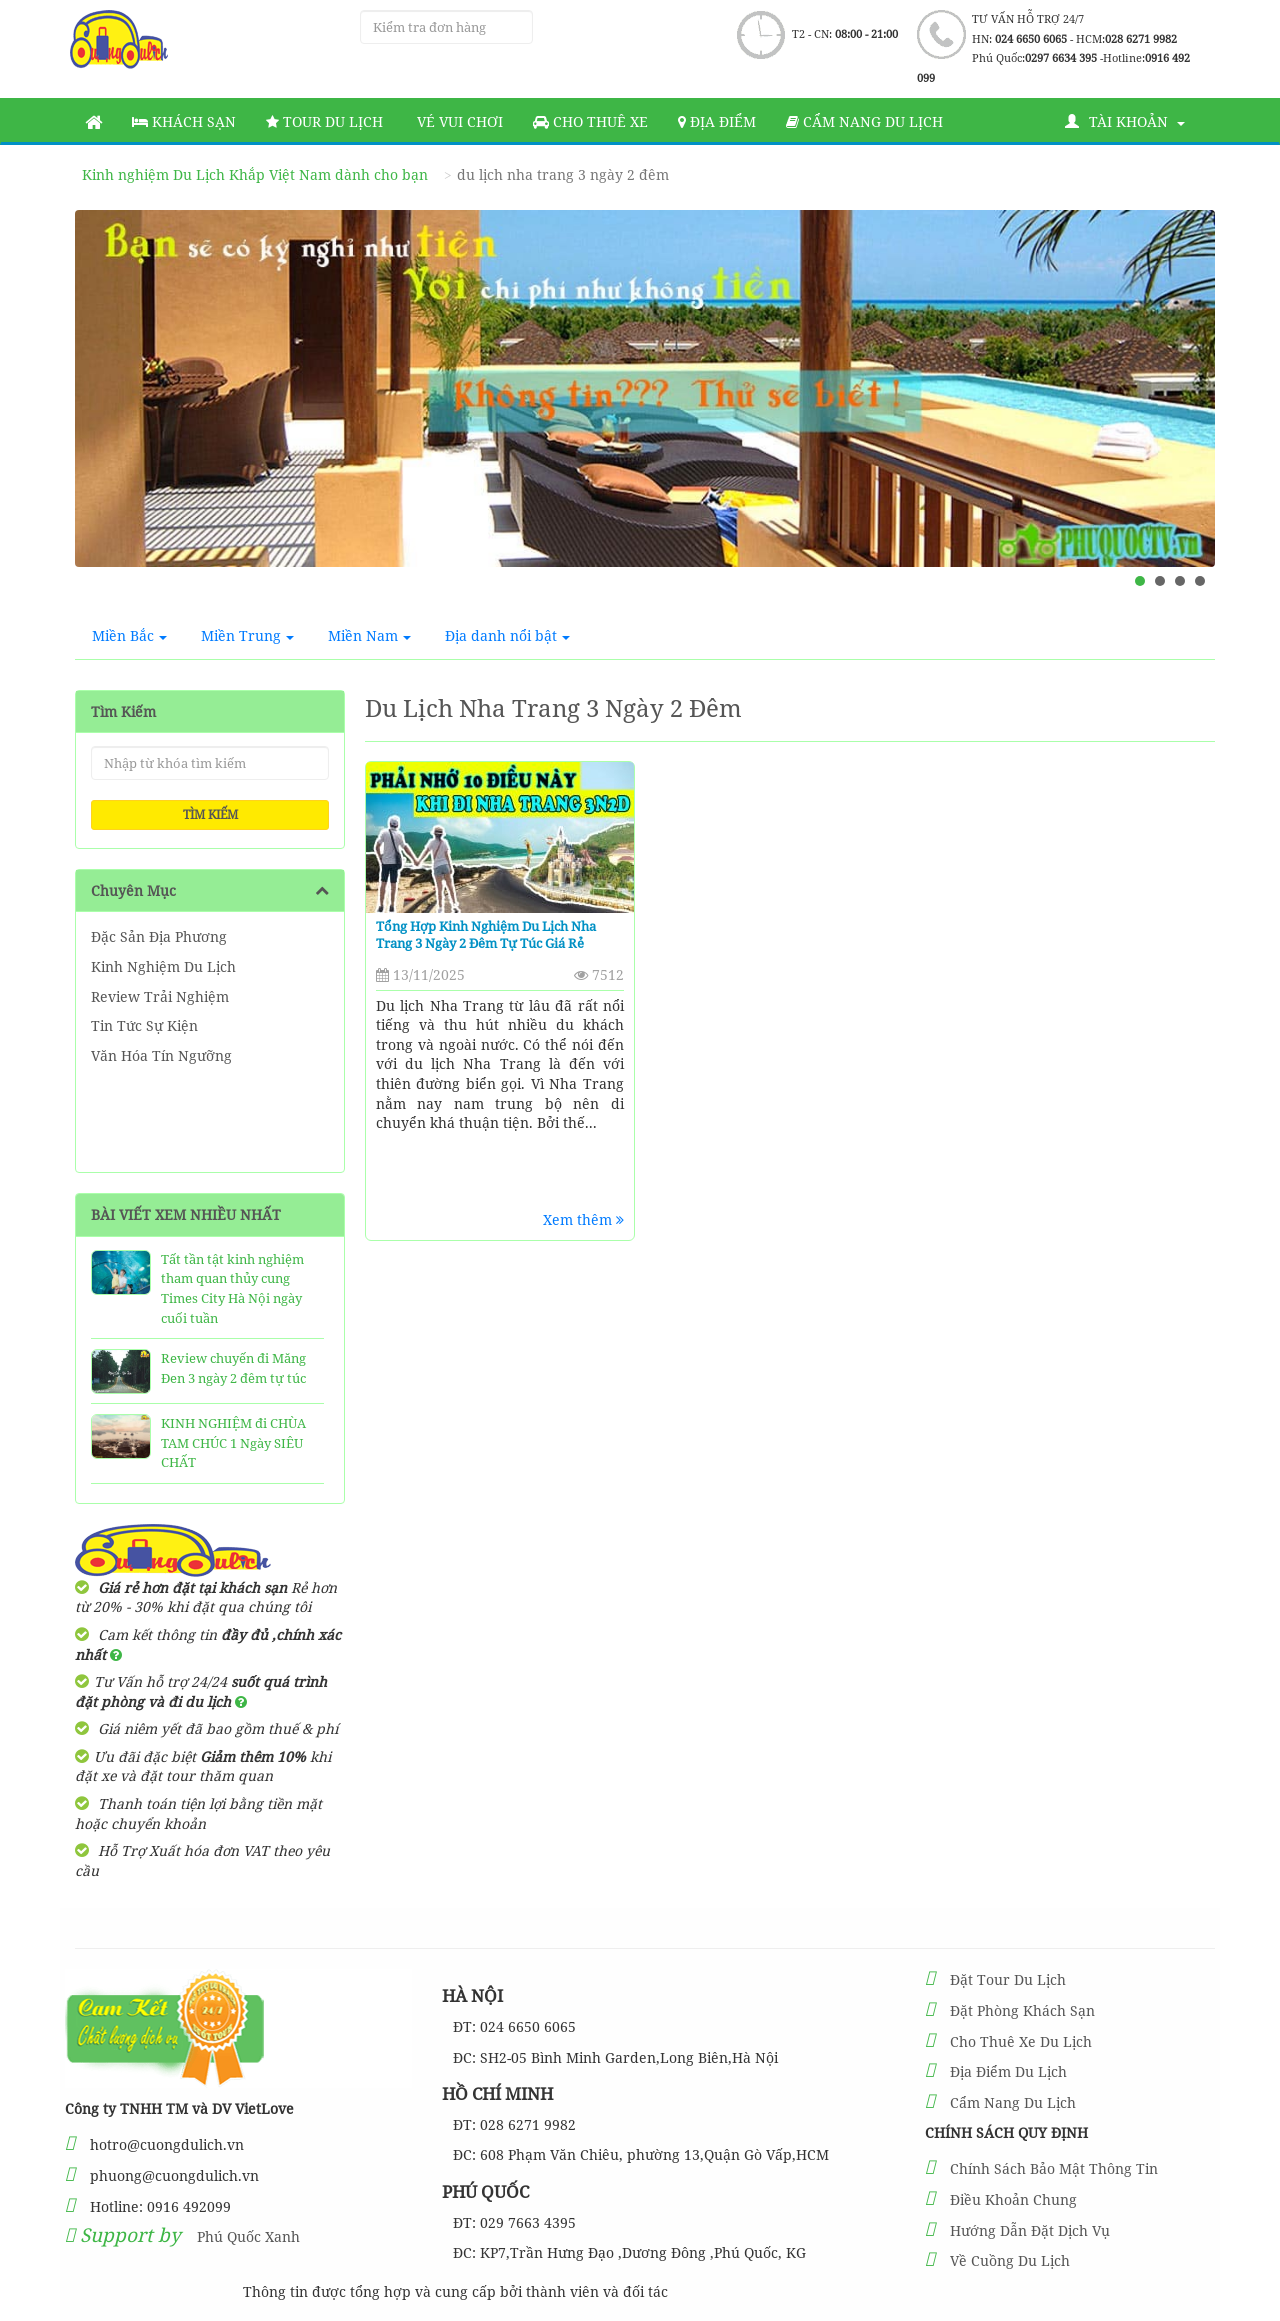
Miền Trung (247, 635)
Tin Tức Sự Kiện (144, 1025)
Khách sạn (184, 121)
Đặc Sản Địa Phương (159, 936)
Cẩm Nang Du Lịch (1013, 2102)
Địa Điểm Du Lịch (1008, 2071)
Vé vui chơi (458, 121)
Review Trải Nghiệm (160, 996)
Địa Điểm (717, 121)
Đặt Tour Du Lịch (1008, 1979)
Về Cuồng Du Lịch (1010, 2260)
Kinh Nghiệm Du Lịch (163, 966)
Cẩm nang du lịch (864, 121)
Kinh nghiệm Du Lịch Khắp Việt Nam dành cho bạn (255, 174)
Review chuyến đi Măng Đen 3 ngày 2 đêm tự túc (233, 1368)
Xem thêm (583, 1219)
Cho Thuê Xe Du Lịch (1021, 2041)
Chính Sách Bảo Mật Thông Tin (1054, 2168)
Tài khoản (1125, 121)
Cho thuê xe (590, 121)
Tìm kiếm (210, 814)
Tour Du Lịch (324, 121)
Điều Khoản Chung (1013, 2199)
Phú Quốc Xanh (248, 2236)
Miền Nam (369, 635)
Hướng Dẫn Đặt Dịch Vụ (1030, 2230)
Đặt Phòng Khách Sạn (1022, 2010)
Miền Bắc (129, 635)
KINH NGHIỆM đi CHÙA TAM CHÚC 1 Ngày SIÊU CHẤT (233, 1442)
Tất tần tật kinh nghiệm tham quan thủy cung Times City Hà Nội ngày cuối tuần (232, 1288)
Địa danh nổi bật (507, 635)
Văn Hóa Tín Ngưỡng (161, 1055)
